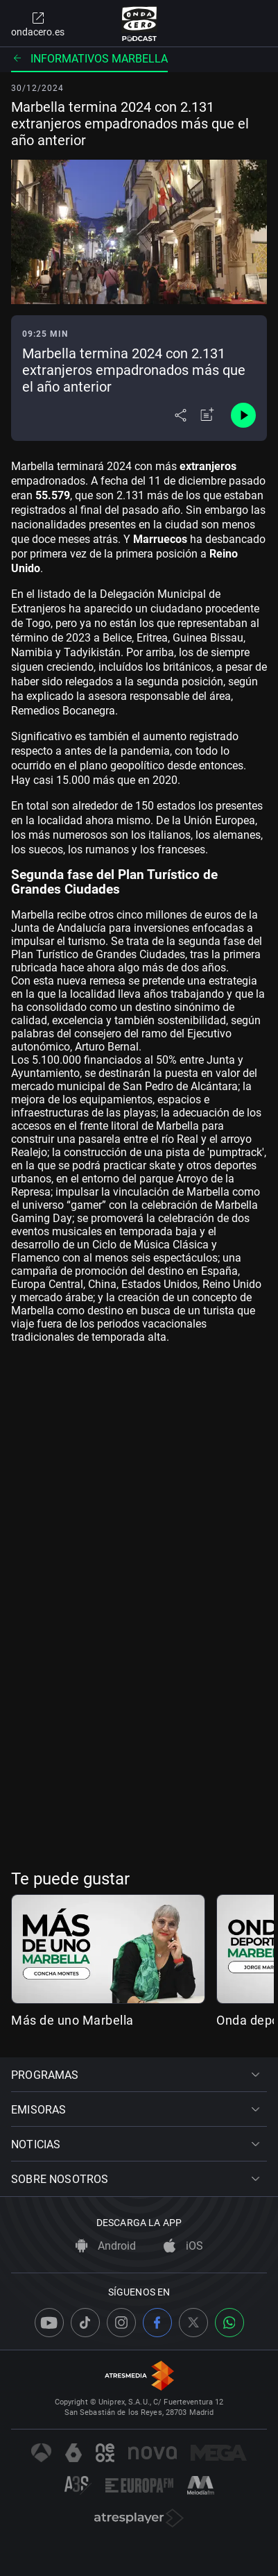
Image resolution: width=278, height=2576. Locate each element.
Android (106, 2245)
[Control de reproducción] (243, 415)
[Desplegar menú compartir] (180, 415)
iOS (183, 2245)
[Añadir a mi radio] (207, 415)
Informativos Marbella (89, 58)
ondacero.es (37, 23)
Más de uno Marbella (72, 2020)
